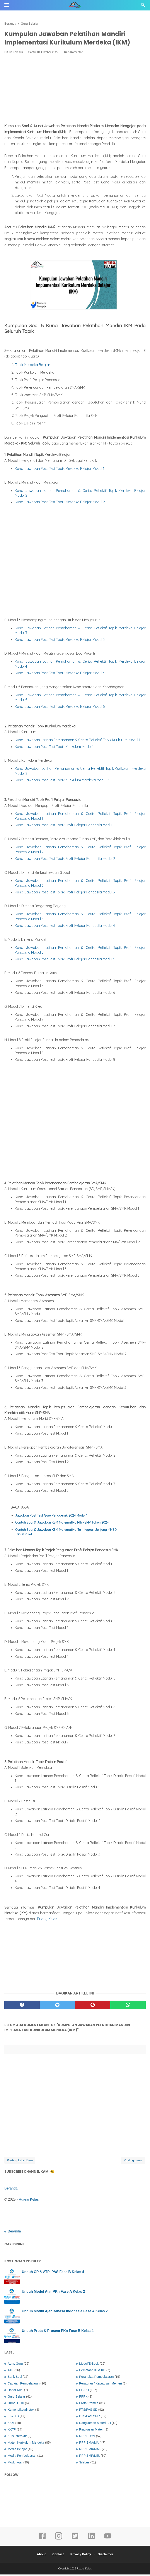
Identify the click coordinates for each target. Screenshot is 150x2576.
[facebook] (22, 2006)
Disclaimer (108, 2555)
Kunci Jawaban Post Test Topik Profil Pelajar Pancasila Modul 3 (65, 893)
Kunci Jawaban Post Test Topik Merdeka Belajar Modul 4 (60, 674)
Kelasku (18, 53)
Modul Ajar (15, 2464)
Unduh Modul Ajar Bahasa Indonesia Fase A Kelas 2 (65, 2312)
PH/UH (84, 2391)
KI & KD (13, 2418)
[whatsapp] (128, 2006)
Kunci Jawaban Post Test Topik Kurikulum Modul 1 (54, 748)
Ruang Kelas (47, 1920)
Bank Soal (15, 2378)
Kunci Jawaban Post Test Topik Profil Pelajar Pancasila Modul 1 (64, 826)
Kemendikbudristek (21, 2411)
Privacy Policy (81, 2555)
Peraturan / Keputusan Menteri (100, 2385)
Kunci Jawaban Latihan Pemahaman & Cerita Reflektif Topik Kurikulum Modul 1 (77, 741)
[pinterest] (92, 2006)
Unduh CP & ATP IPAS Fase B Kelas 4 (53, 2273)
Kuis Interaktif (17, 2437)
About (38, 2555)
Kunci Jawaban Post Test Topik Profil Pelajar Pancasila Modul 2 (65, 860)
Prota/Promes (88, 2404)
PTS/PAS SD (88, 2411)
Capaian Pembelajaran (23, 2385)
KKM (11, 2424)
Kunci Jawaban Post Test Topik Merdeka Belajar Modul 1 (59, 470)
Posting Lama (133, 2162)
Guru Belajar (16, 2398)
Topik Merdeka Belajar (32, 366)
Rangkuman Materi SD (95, 2424)
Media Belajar (17, 2450)
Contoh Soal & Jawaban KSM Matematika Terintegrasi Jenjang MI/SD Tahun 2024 (66, 1533)
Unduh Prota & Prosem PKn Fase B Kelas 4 (58, 2332)
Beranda (11, 2190)
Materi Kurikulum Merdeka (26, 2444)
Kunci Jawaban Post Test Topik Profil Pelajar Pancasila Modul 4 (65, 927)
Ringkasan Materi (91, 2431)
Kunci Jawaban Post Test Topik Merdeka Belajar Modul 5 (60, 708)
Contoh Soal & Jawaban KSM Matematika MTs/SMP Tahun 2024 (62, 1524)
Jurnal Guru (16, 2404)
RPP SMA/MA (89, 2444)
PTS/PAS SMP (89, 2418)
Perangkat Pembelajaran (96, 2378)
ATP (11, 2371)
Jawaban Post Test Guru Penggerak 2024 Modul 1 (51, 1517)
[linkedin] (91, 2540)
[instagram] (58, 2540)
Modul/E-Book (89, 2365)
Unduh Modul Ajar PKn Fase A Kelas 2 (53, 2293)
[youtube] (107, 2540)
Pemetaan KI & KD (92, 2371)
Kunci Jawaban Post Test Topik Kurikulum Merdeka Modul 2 (62, 781)
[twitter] (57, 2006)
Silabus (84, 2464)
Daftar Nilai (15, 2391)
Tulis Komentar (73, 53)
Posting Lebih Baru (20, 2162)
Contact (57, 2555)
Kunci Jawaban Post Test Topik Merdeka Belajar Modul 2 (60, 503)
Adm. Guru (15, 2365)
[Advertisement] (75, 91)
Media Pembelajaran (22, 2457)
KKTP (12, 2431)
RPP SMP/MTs (89, 2457)
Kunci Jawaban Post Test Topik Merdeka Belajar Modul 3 (60, 641)
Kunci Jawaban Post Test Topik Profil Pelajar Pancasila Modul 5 (65, 960)
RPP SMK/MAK (90, 2450)
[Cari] (143, 6)
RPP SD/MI (87, 2437)
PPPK (83, 2398)
